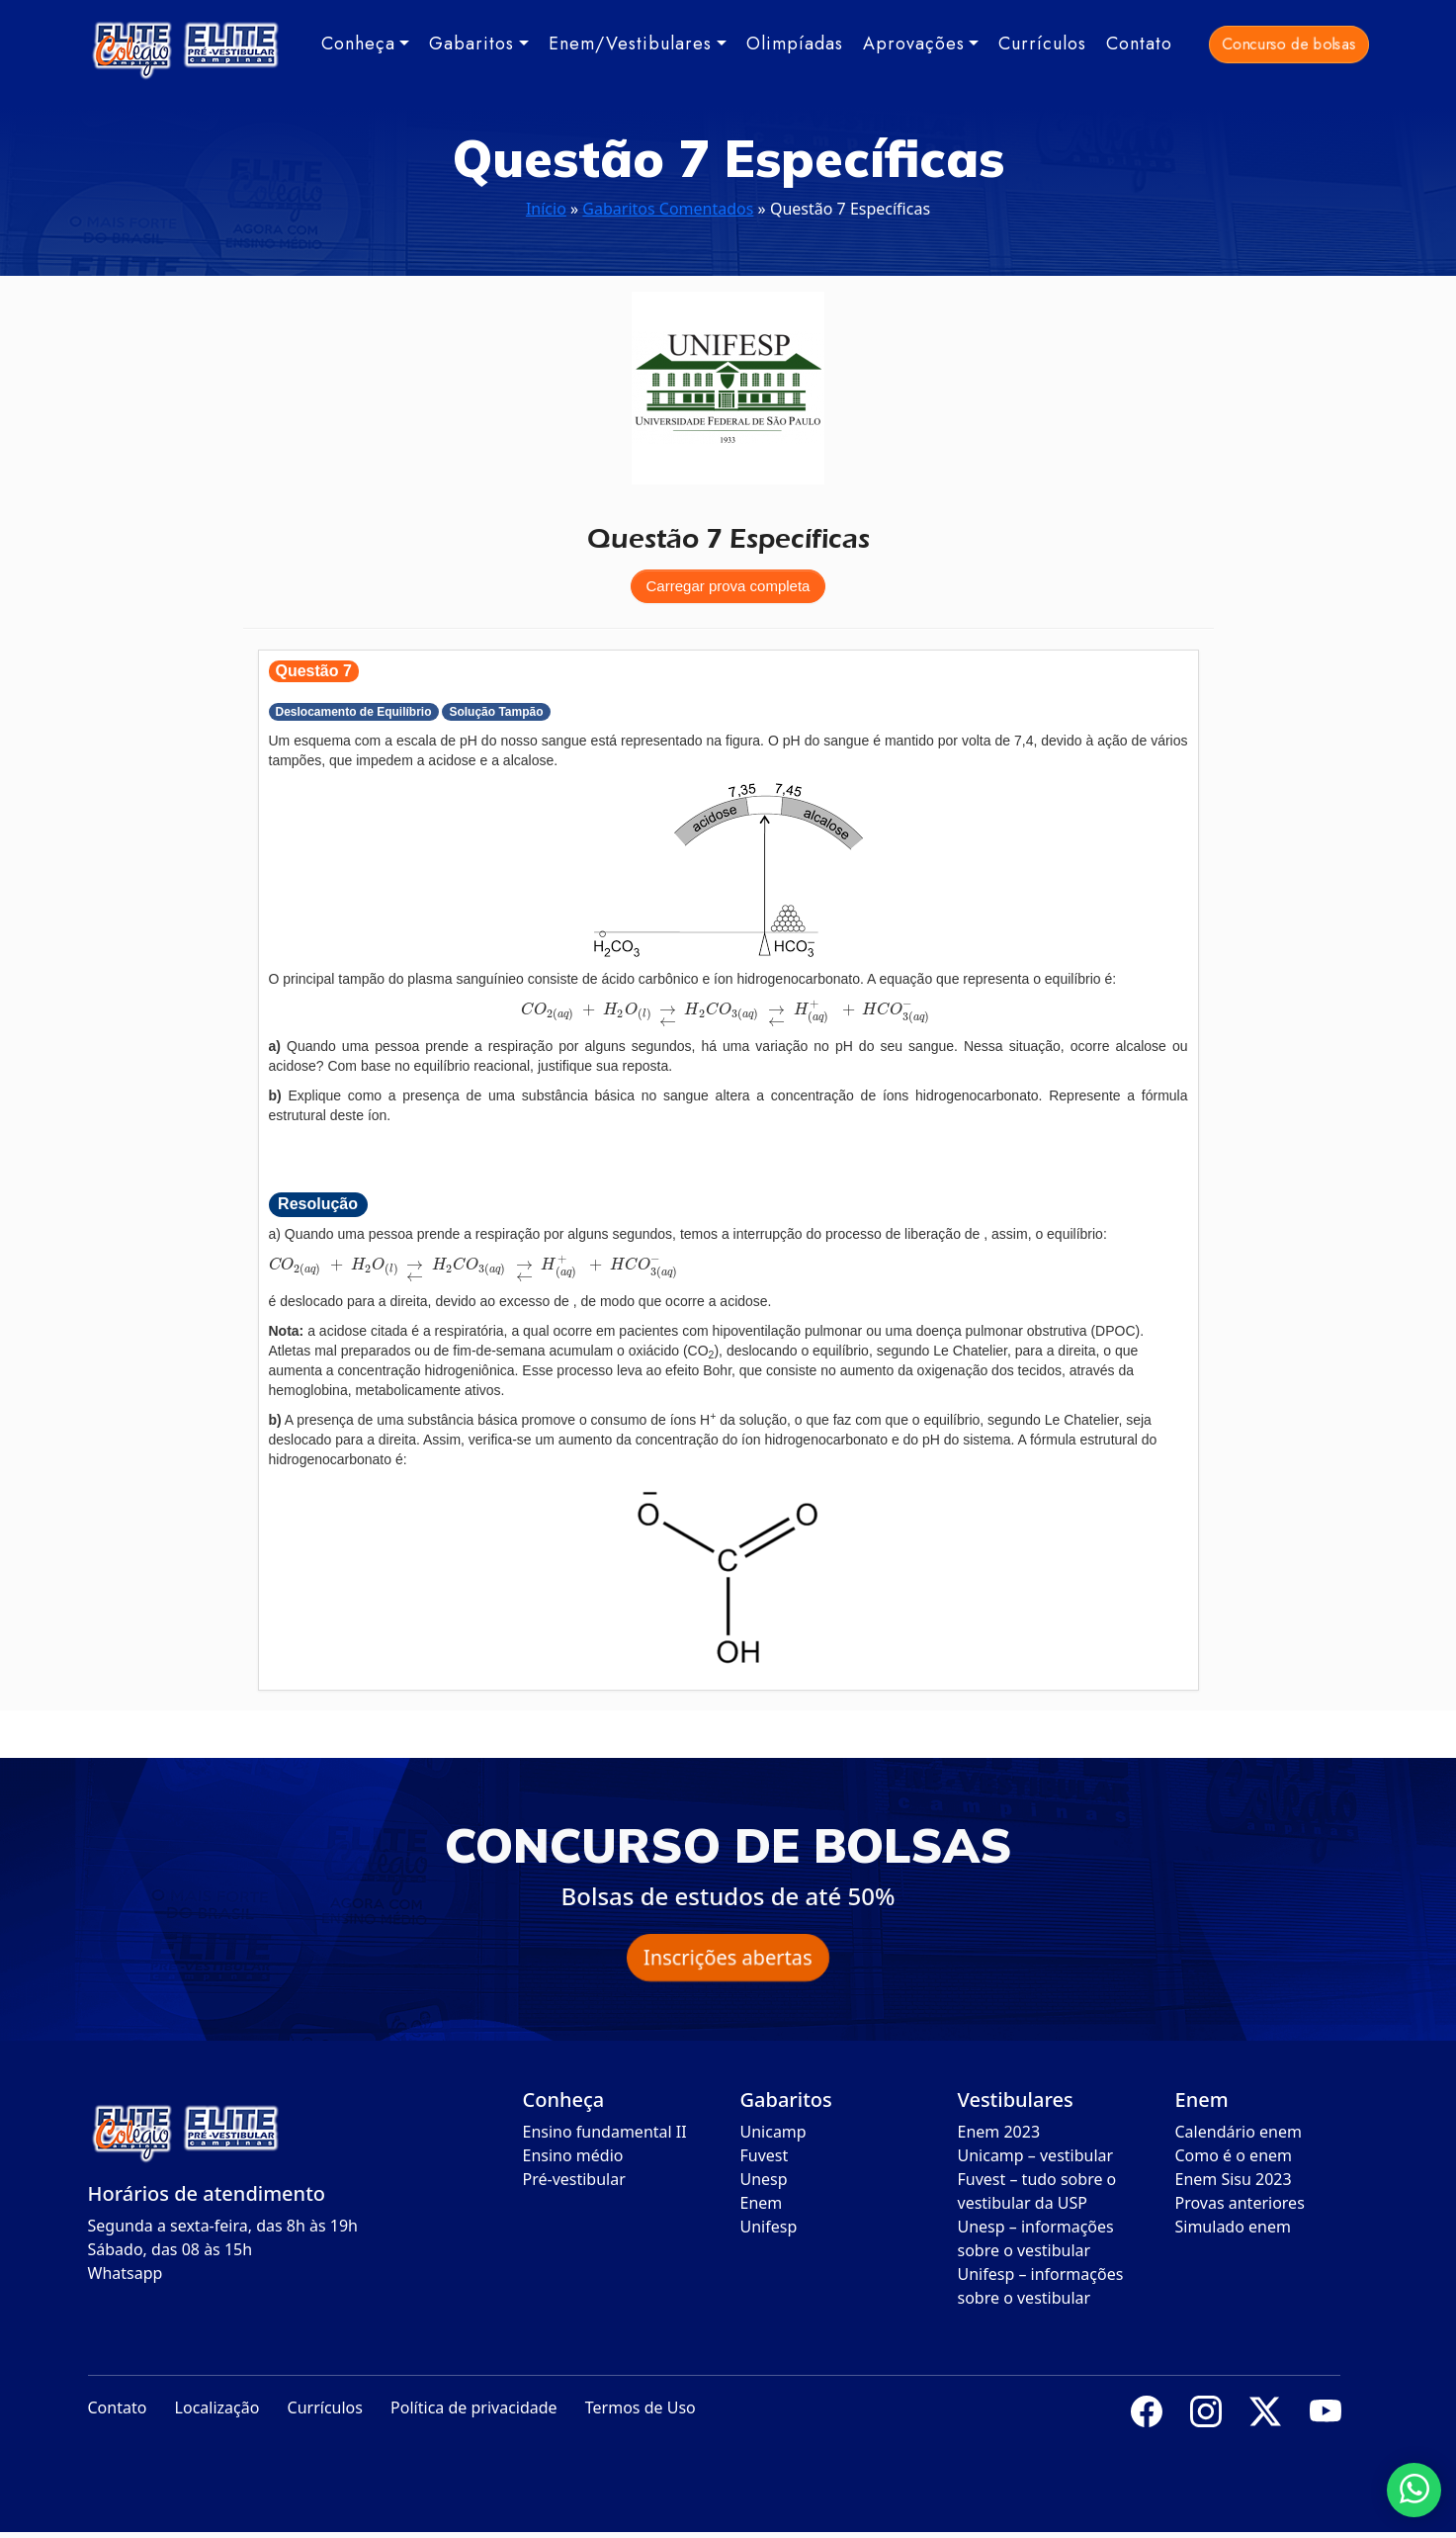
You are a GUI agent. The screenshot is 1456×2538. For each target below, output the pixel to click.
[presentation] (728, 1009)
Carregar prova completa (728, 585)
